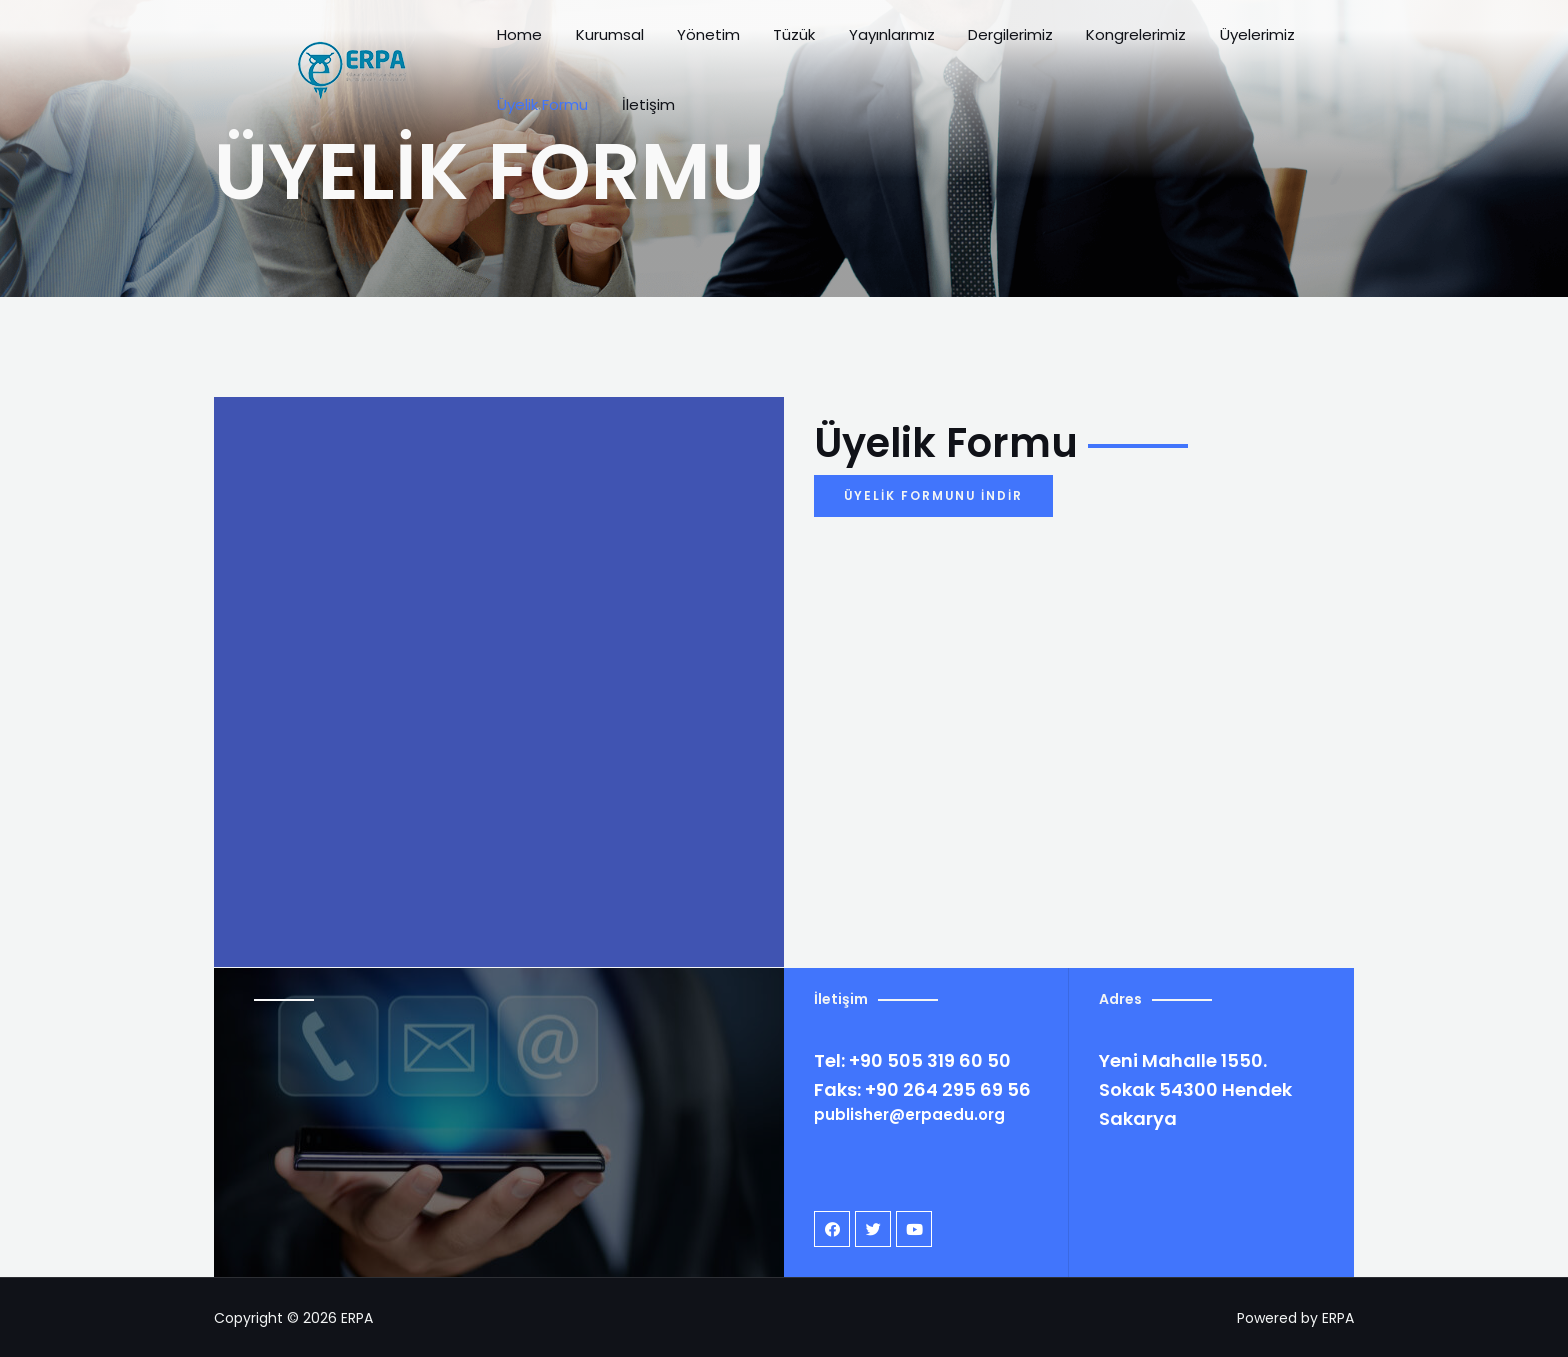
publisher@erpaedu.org (909, 1114)
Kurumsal (610, 44)
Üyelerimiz (1177, 44)
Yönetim (695, 44)
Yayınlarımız (852, 44)
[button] (935, 496)
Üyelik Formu (1280, 44)
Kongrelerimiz (1070, 44)
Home (533, 44)
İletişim (1372, 44)
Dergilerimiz (957, 44)
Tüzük (768, 44)
